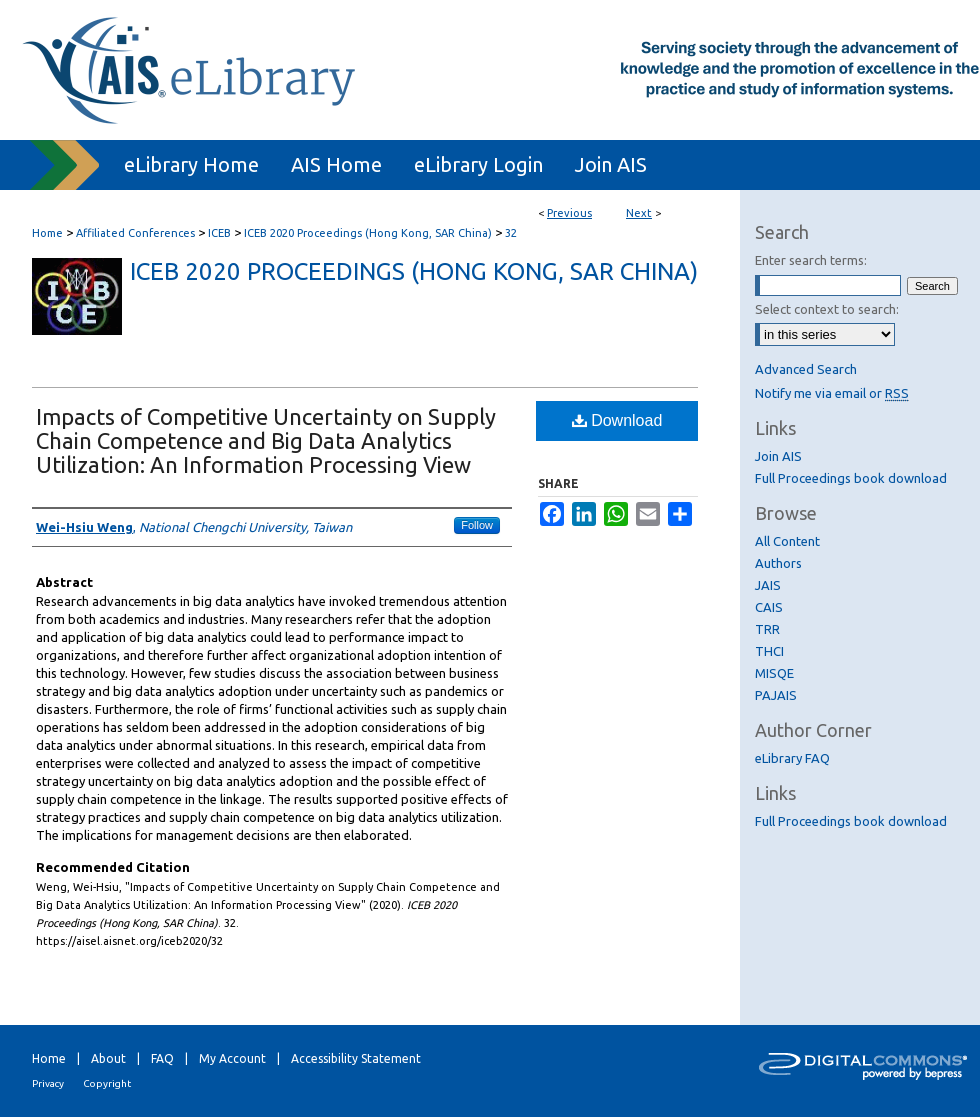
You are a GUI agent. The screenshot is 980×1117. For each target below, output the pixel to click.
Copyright (107, 1083)
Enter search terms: (811, 260)
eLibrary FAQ (792, 758)
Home (47, 233)
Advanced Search (806, 369)
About (108, 1058)
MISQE (774, 673)
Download (617, 420)
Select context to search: (827, 309)
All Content (787, 541)
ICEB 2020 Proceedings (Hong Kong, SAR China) (368, 233)
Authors (778, 563)
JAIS (768, 585)
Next (639, 213)
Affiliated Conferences (135, 233)
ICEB (219, 233)
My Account (232, 1058)
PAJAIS (776, 695)
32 (511, 233)
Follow (477, 525)
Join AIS (778, 456)
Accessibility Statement (356, 1058)
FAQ (162, 1058)
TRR (767, 629)
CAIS (769, 607)
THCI (769, 651)
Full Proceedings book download (851, 478)
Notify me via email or (832, 393)
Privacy (48, 1083)
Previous (569, 213)
